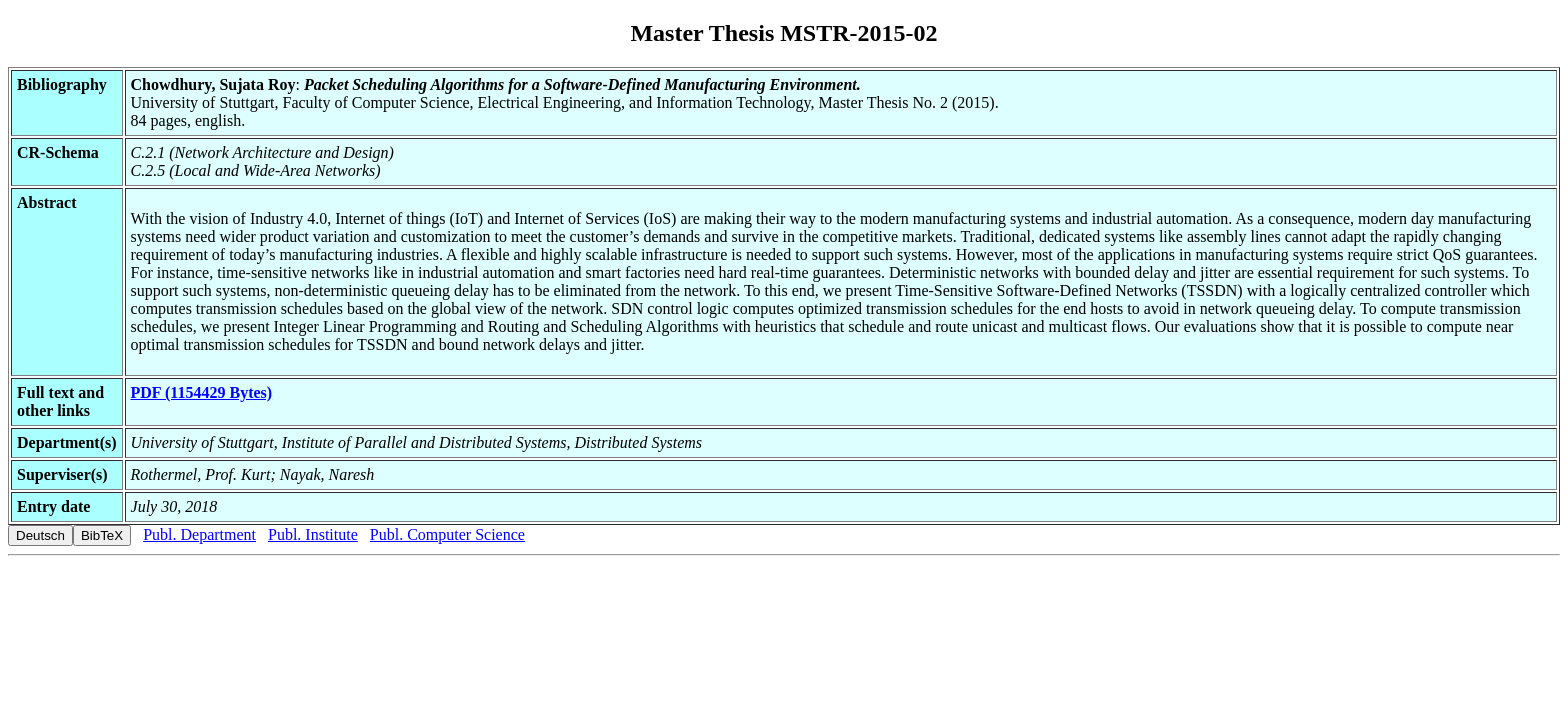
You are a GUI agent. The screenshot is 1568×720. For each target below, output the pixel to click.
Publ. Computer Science (447, 534)
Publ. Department (199, 534)
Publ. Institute (313, 534)
